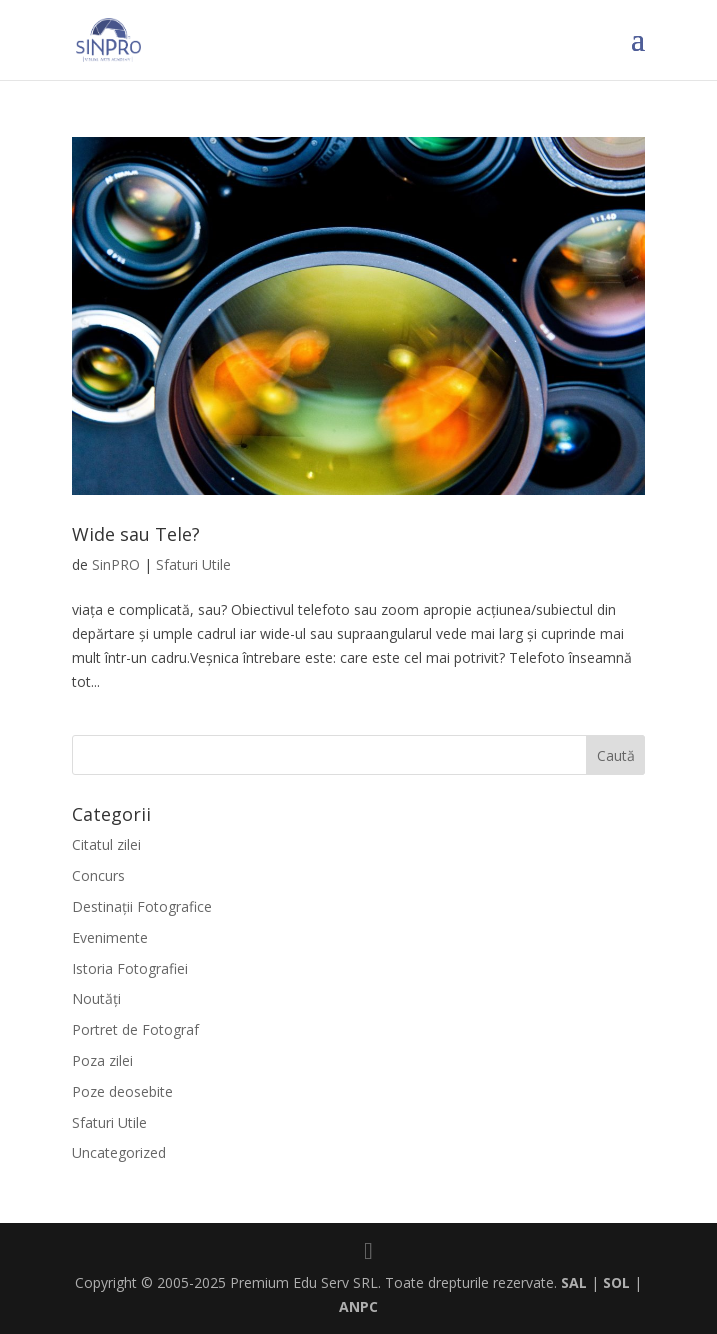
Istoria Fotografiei (130, 968)
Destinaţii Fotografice (142, 906)
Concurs (98, 875)
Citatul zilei (106, 844)
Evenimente (110, 937)
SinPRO (116, 564)
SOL (616, 1282)
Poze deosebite (122, 1091)
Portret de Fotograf (135, 1029)
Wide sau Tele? (136, 534)
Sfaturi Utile (193, 564)
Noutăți (96, 998)
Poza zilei (102, 1060)
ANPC (358, 1306)
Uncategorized (119, 1152)
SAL (574, 1282)
